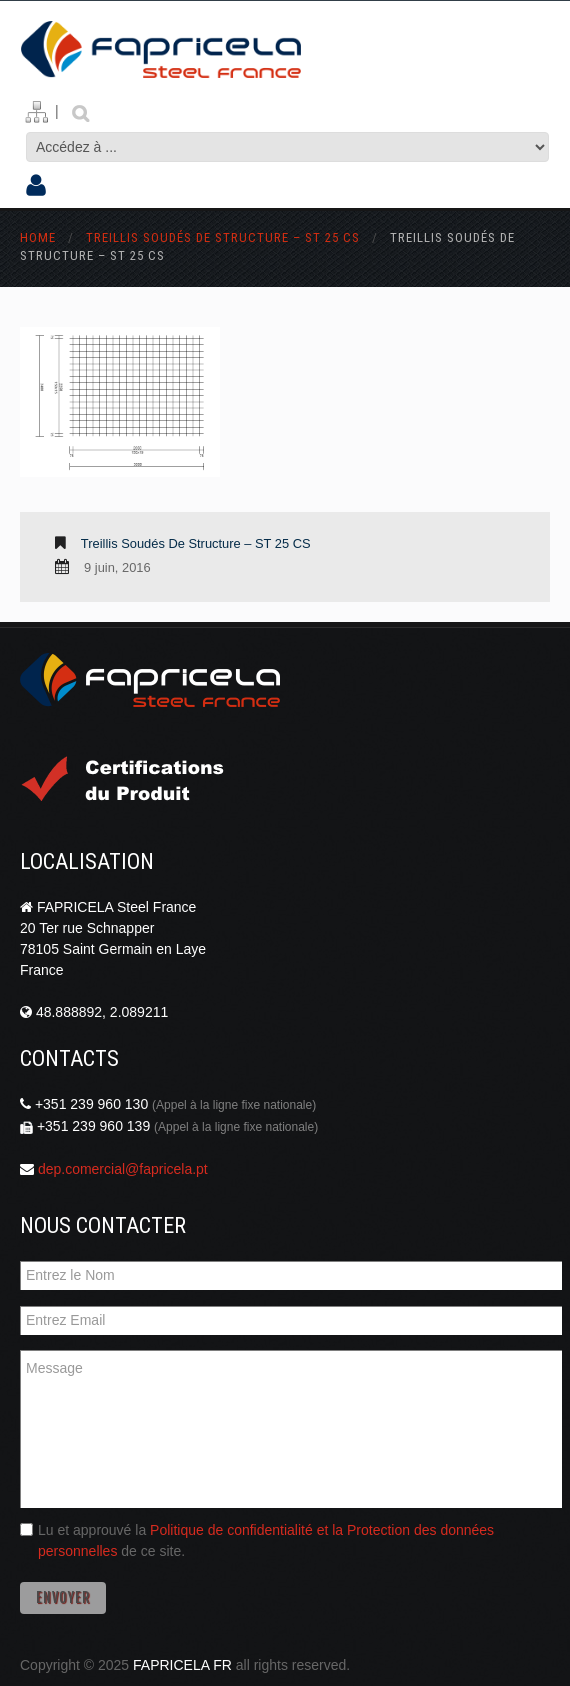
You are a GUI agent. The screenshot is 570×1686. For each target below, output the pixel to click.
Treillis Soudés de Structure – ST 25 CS (223, 237)
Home (38, 237)
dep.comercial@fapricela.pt (123, 1169)
